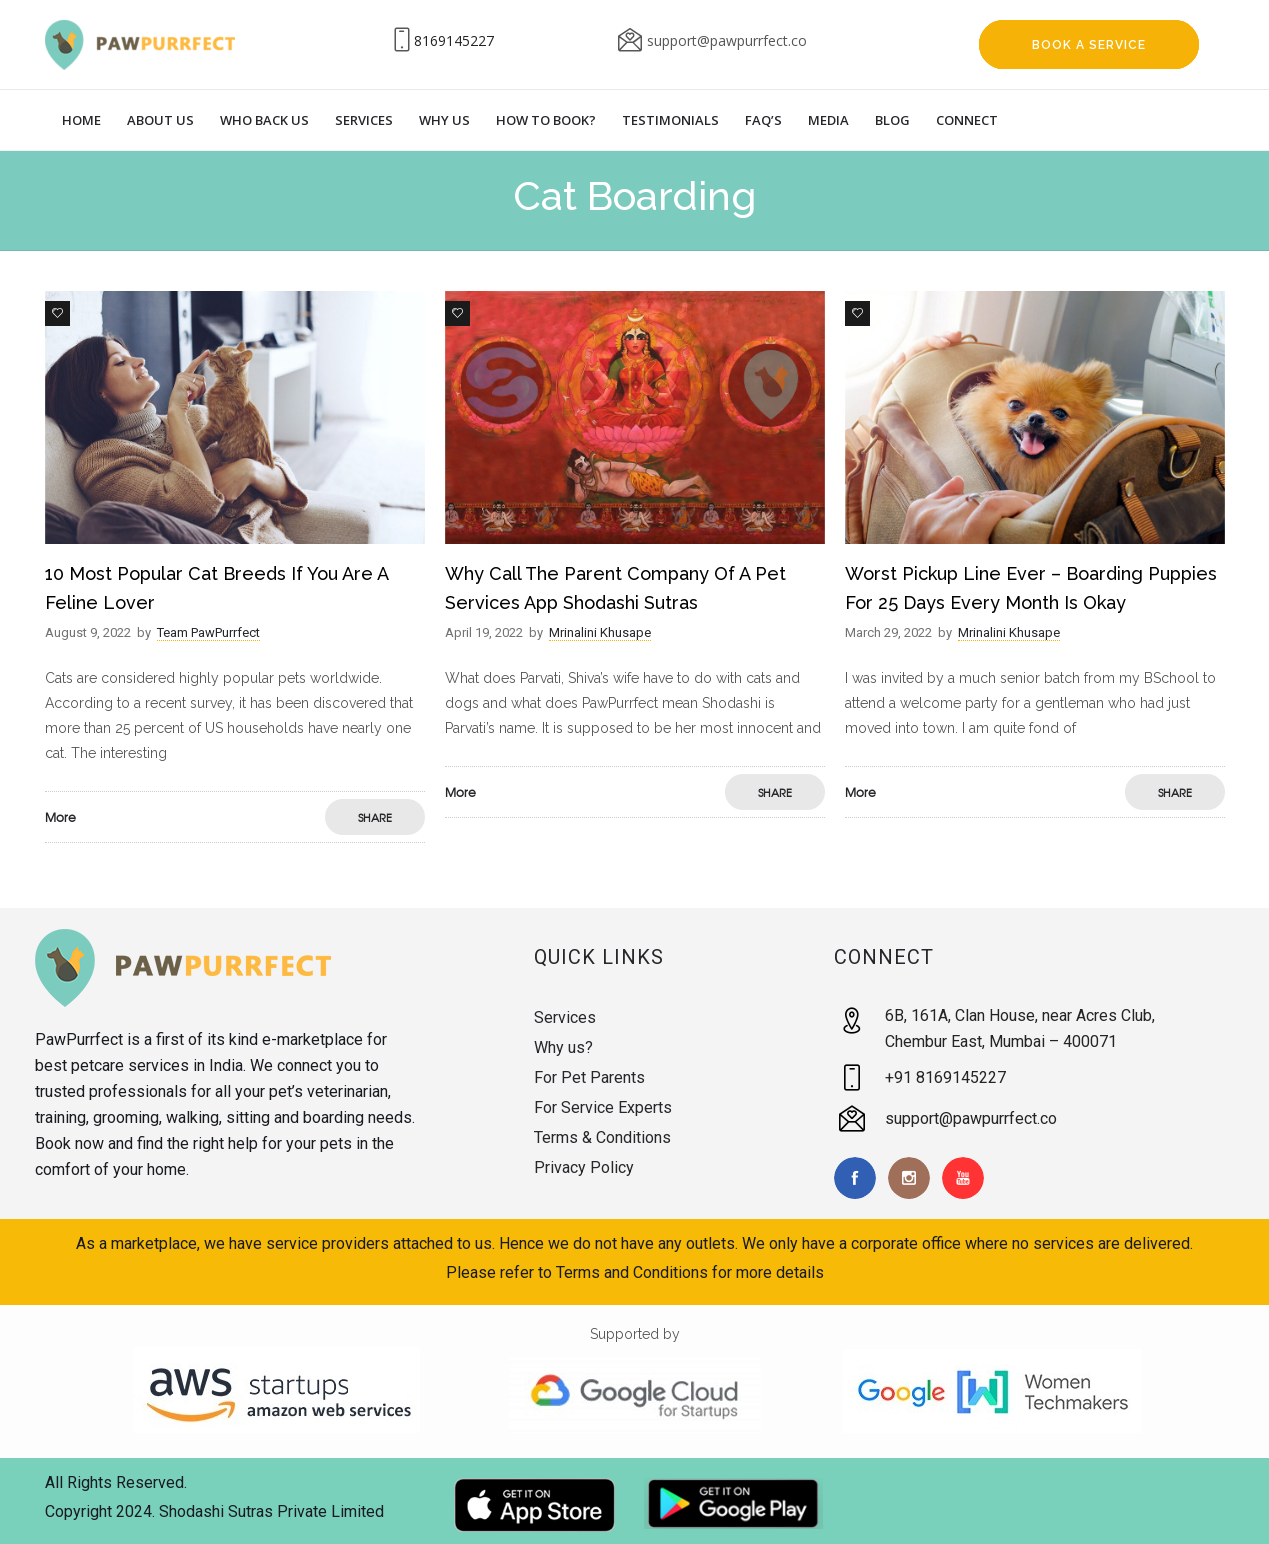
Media (828, 120)
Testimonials (670, 120)
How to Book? (546, 120)
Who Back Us (264, 120)
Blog (892, 120)
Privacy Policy (584, 1167)
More (60, 817)
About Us (160, 120)
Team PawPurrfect (208, 632)
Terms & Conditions (602, 1137)
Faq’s (763, 120)
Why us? (563, 1047)
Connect (967, 120)
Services (364, 120)
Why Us (444, 120)
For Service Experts (603, 1107)
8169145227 (454, 40)
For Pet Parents (589, 1077)
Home (81, 120)
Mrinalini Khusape (600, 632)
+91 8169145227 (945, 1077)
